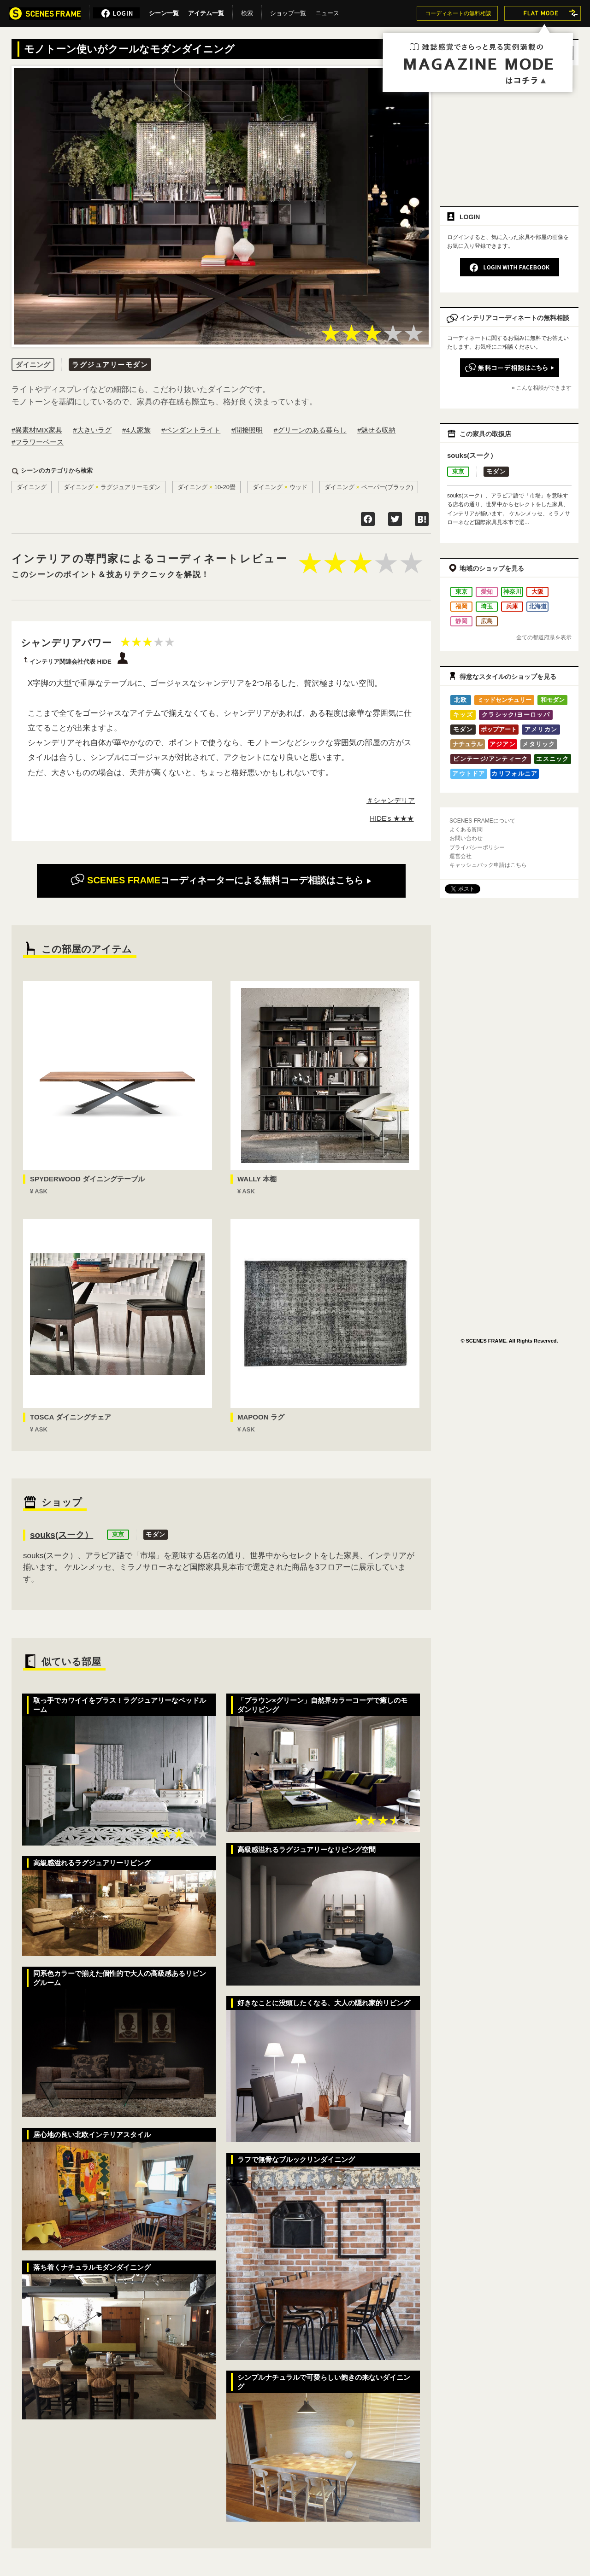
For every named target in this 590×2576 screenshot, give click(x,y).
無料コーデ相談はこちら (221, 880)
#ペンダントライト (190, 430)
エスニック (552, 758)
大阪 (537, 591)
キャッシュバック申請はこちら (488, 865)
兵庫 (512, 606)
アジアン (503, 744)
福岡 (461, 606)
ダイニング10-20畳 (206, 487)
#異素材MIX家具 (37, 430)
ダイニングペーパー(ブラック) (368, 487)
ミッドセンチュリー (504, 699)
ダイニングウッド (280, 487)
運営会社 (460, 856)
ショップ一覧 (288, 11)
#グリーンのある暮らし (309, 430)
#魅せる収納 (376, 430)
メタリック (538, 744)
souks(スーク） (61, 1535)
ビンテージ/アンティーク (490, 758)
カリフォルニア (514, 773)
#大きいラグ (92, 430)
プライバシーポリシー (477, 847)
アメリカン (541, 729)
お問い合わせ (466, 838)
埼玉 (487, 606)
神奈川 (512, 591)
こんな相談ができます (544, 388)
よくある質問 (466, 829)
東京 (118, 1534)
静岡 (461, 621)
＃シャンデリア (390, 800)
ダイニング (32, 487)
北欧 (460, 699)
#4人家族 (136, 430)
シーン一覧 (164, 11)
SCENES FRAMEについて (482, 821)
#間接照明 (247, 430)
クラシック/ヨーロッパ (516, 714)
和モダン (553, 699)
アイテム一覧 (206, 11)
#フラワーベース (38, 442)
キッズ (463, 714)
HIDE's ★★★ (391, 818)
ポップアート (499, 729)
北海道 (538, 606)
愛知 (487, 591)
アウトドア (468, 773)
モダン (155, 1534)
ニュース (327, 11)
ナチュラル (468, 744)
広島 (487, 621)
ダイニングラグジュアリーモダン (112, 487)
